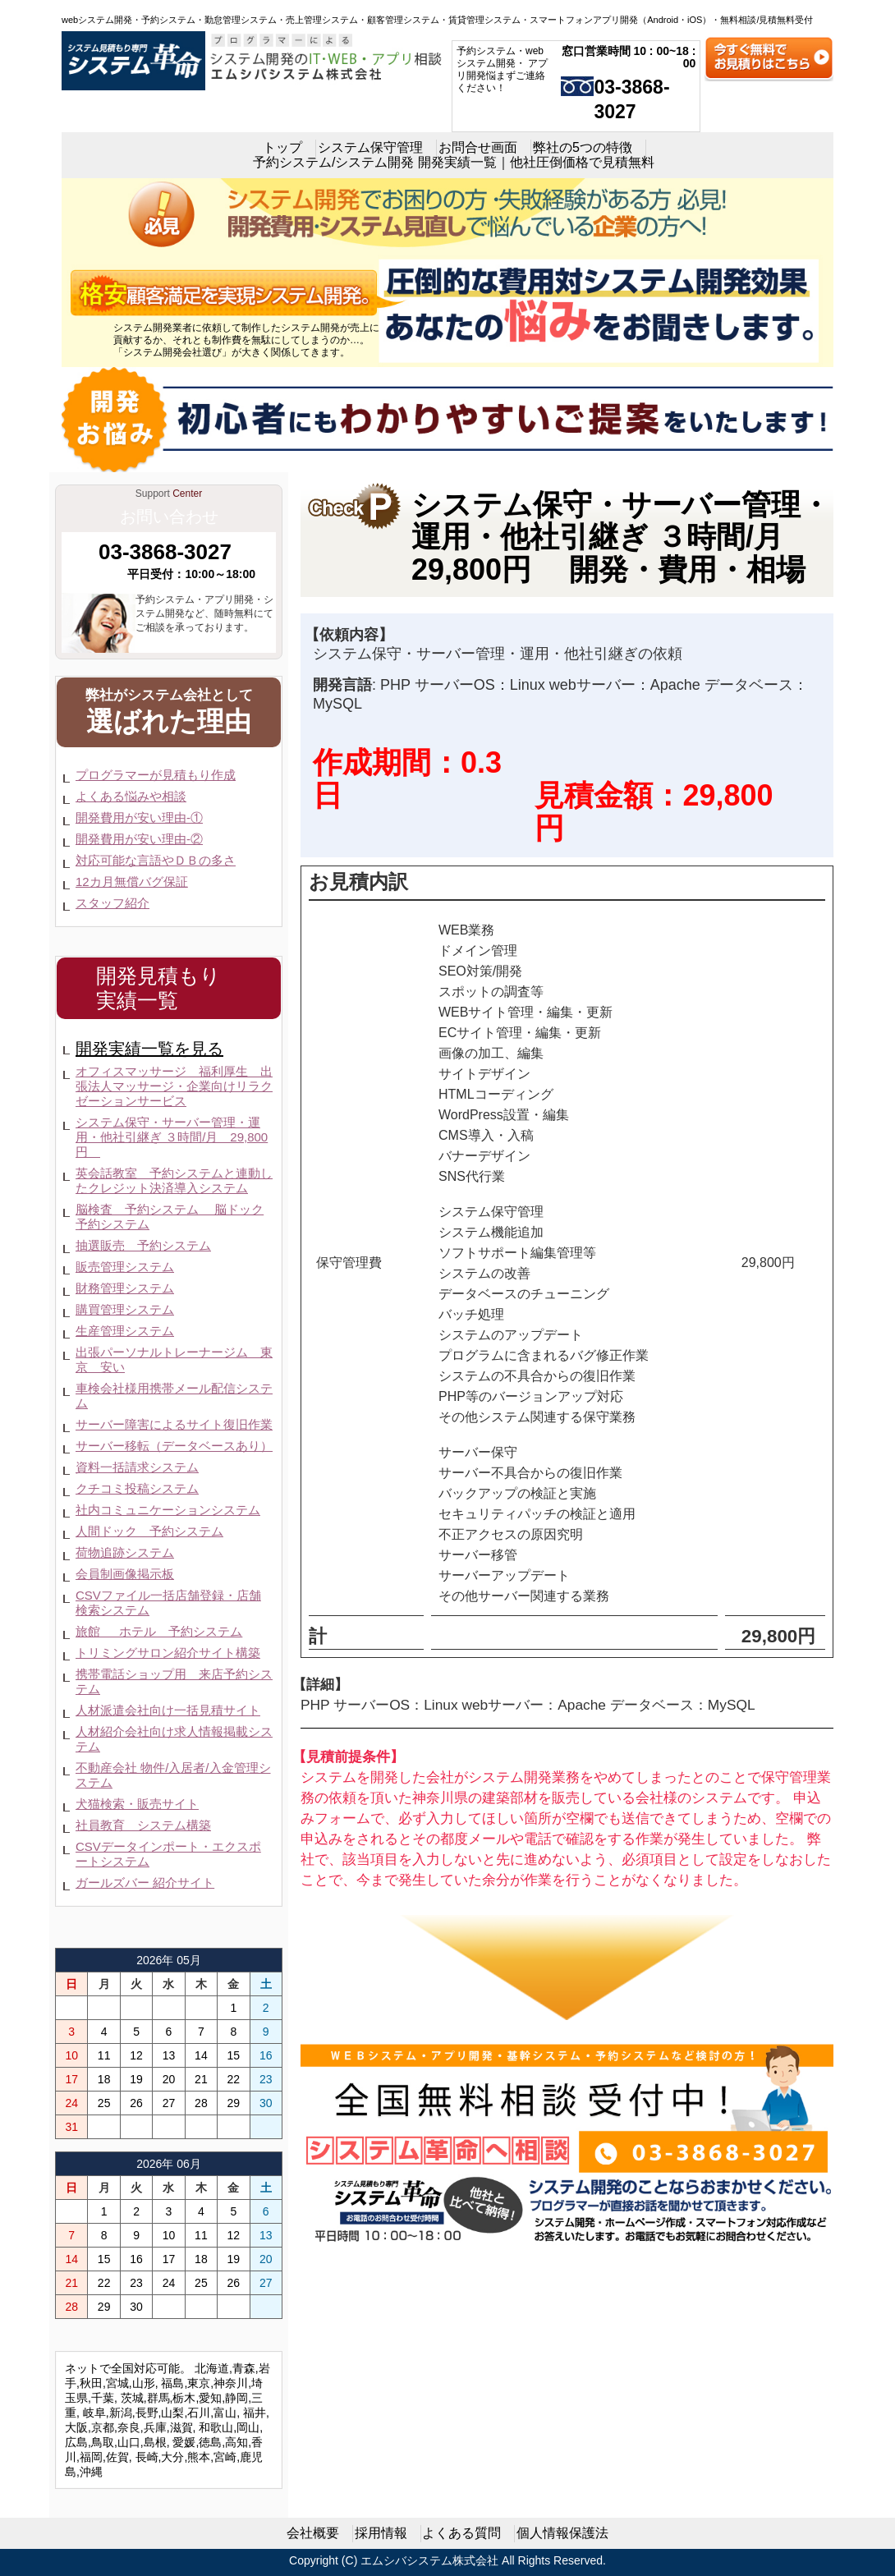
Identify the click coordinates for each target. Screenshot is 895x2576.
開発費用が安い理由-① (139, 817)
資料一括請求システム (137, 1467)
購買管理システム (125, 1309)
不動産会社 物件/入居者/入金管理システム (173, 1775)
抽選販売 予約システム (143, 1245)
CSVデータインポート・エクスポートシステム (168, 1853)
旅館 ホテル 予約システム (159, 1631)
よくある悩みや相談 (131, 796)
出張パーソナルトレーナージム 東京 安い (174, 1359)
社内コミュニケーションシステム (168, 1510)
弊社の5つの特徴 (582, 147)
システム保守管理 (370, 147)
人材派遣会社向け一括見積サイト (168, 1710)
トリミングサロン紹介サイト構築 (168, 1653)
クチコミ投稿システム (137, 1488)
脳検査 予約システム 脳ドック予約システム (170, 1216)
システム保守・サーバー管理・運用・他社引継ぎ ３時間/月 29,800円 (172, 1137)
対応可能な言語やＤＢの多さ (156, 860)
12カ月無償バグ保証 (132, 882)
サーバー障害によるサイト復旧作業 (174, 1424)
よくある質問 (461, 2533)
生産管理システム (125, 1331)
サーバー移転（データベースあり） (174, 1446)
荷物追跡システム (125, 1552)
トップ (282, 147)
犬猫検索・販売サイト (137, 1804)
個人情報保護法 (562, 2533)
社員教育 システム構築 (143, 1825)
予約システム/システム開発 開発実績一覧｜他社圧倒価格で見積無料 (453, 162)
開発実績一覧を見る (149, 1049)
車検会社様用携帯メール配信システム (174, 1395)
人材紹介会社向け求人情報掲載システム (174, 1738)
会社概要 (313, 2533)
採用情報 (381, 2533)
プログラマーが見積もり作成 (156, 775)
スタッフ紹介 (112, 903)
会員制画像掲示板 (125, 1574)
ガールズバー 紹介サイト (145, 1883)
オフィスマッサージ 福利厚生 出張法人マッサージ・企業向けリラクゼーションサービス (174, 1086)
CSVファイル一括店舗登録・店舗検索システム (168, 1602)
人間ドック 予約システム (149, 1531)
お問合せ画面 (477, 147)
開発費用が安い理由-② (139, 839)
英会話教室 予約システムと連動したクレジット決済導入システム (174, 1180)
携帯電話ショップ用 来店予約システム (174, 1681)
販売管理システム (125, 1267)
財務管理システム (125, 1288)
